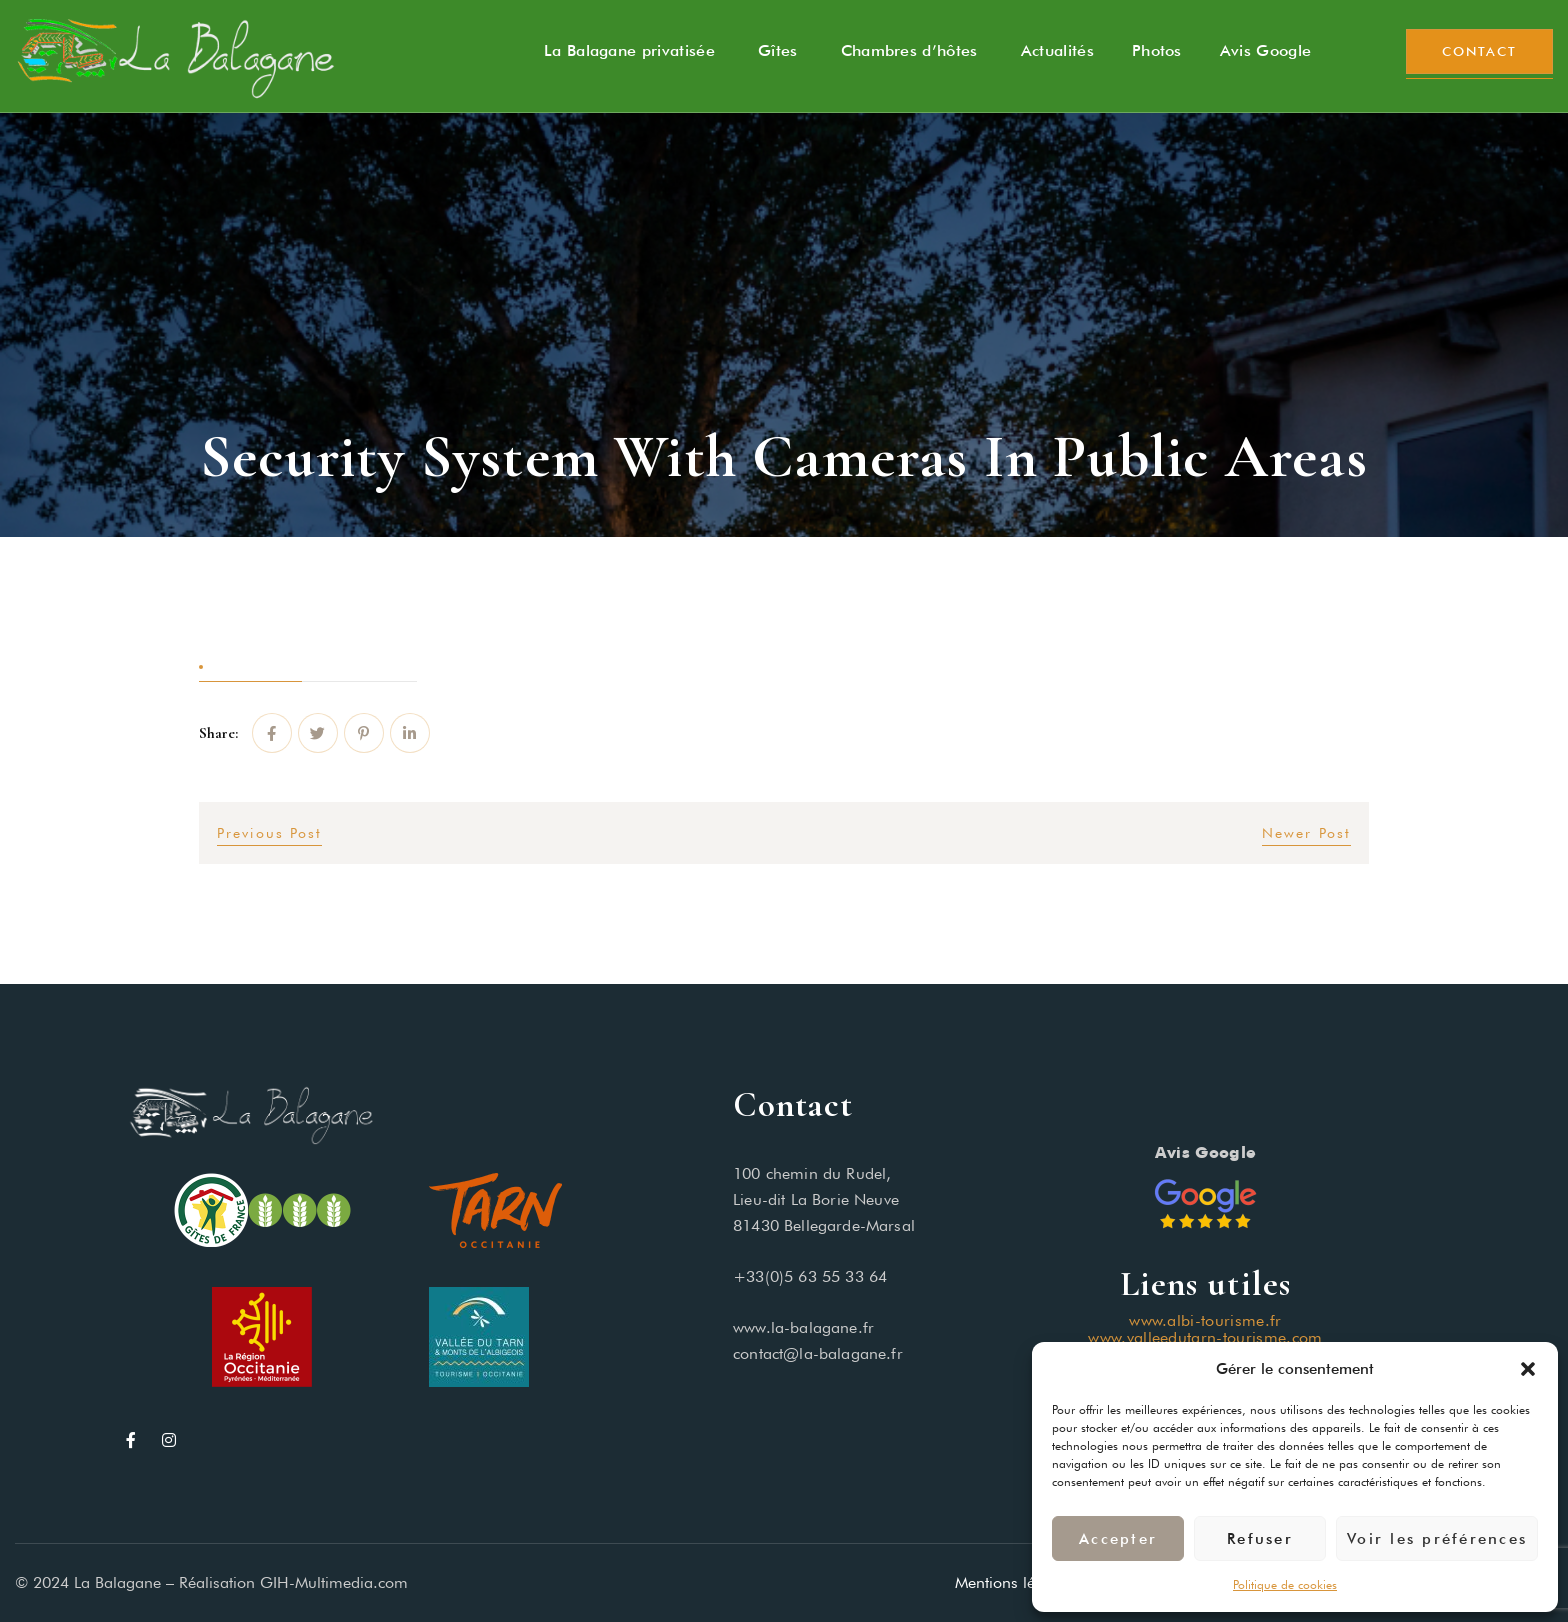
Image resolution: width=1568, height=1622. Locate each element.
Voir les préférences (1437, 1539)
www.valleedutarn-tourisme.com (1205, 1337)
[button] (1528, 1369)
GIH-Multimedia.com (334, 1582)
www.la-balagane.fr (803, 1327)
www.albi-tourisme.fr (1205, 1320)
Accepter (1118, 1539)
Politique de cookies (1285, 1584)
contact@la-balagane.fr (818, 1353)
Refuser (1260, 1539)
